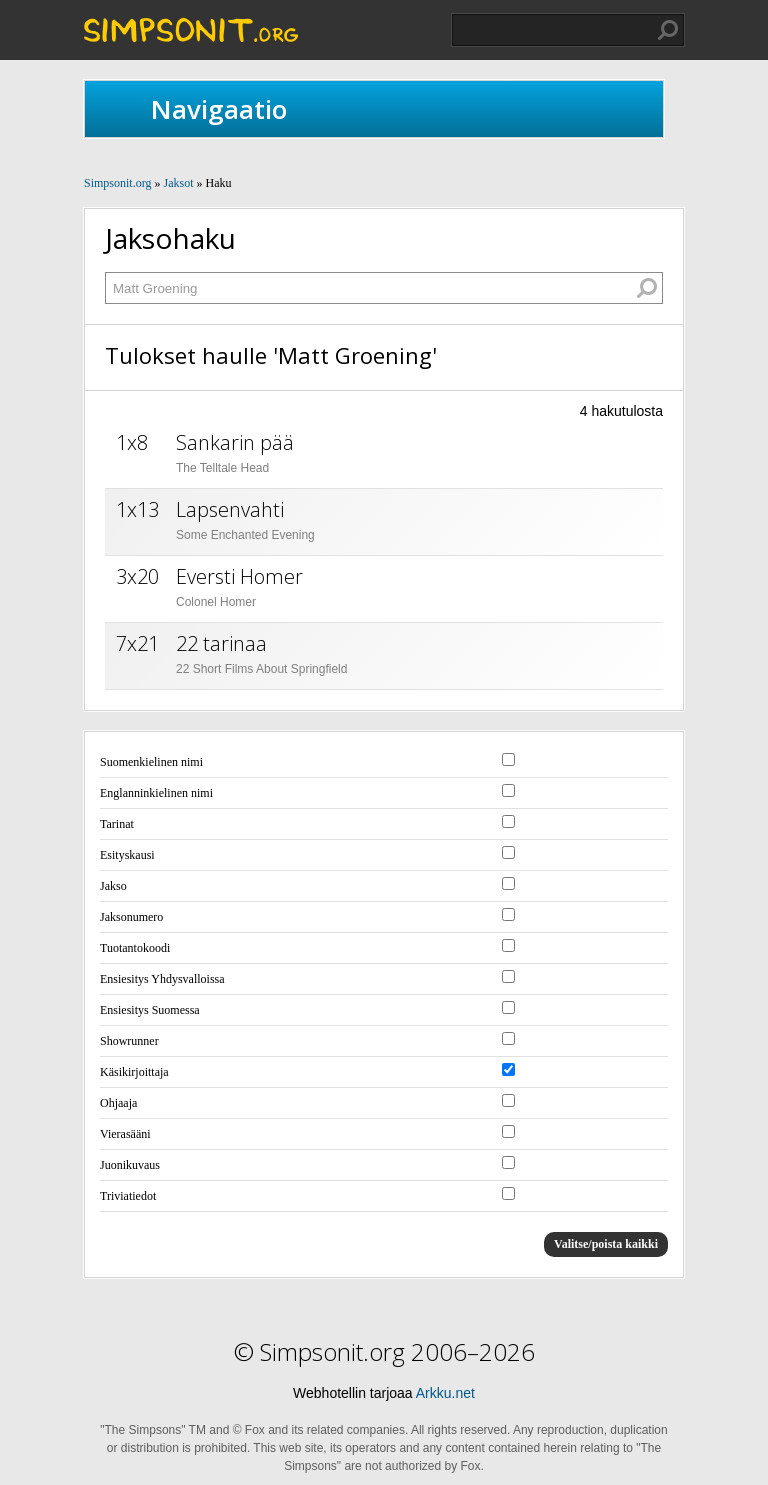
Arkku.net (445, 1393)
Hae (668, 30)
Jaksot (178, 183)
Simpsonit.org (117, 183)
